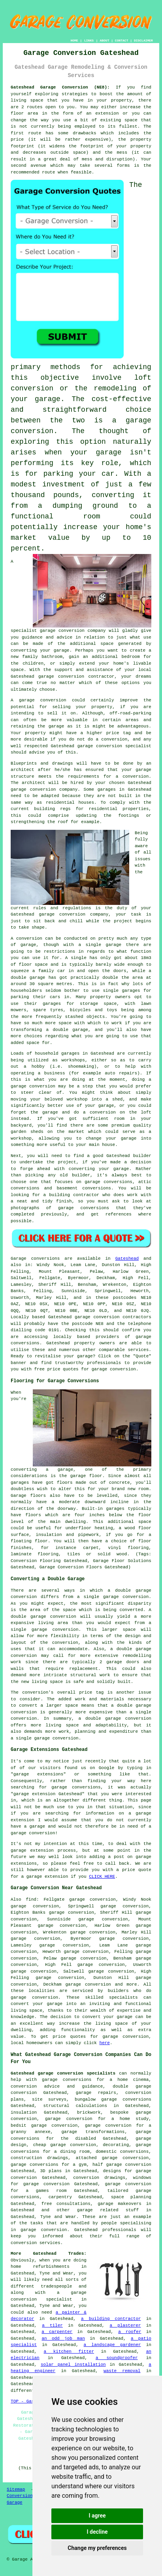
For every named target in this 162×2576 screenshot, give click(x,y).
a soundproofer (117, 2358)
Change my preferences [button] (97, 2548)
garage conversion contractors (113, 1317)
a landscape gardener (112, 2344)
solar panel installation (73, 2364)
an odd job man (63, 2338)
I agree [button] (97, 2515)
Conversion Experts (30, 2495)
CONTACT (121, 40)
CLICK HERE (102, 1876)
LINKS (89, 40)
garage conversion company (73, 630)
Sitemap (16, 2489)
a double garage (67, 1029)
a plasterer (125, 2325)
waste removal (122, 2371)
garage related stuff (108, 2210)
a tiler (52, 2325)
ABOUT (104, 40)
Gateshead (127, 1258)
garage (28, 944)
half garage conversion (121, 2164)
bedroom (131, 656)
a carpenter (56, 2331)
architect (22, 769)
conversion (53, 700)
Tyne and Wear (58, 2216)
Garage (18, 1258)
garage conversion (61, 676)
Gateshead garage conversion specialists (63, 2073)
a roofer (129, 2331)
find (31, 1899)
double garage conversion (43, 1616)
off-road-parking (130, 713)
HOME (74, 40)
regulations (76, 908)
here (105, 2043)
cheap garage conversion (64, 2145)
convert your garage (107, 2016)
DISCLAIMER (143, 40)
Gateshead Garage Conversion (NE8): (60, 87)
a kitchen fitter (69, 2351)
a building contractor (111, 2318)
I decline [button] (97, 2532)
